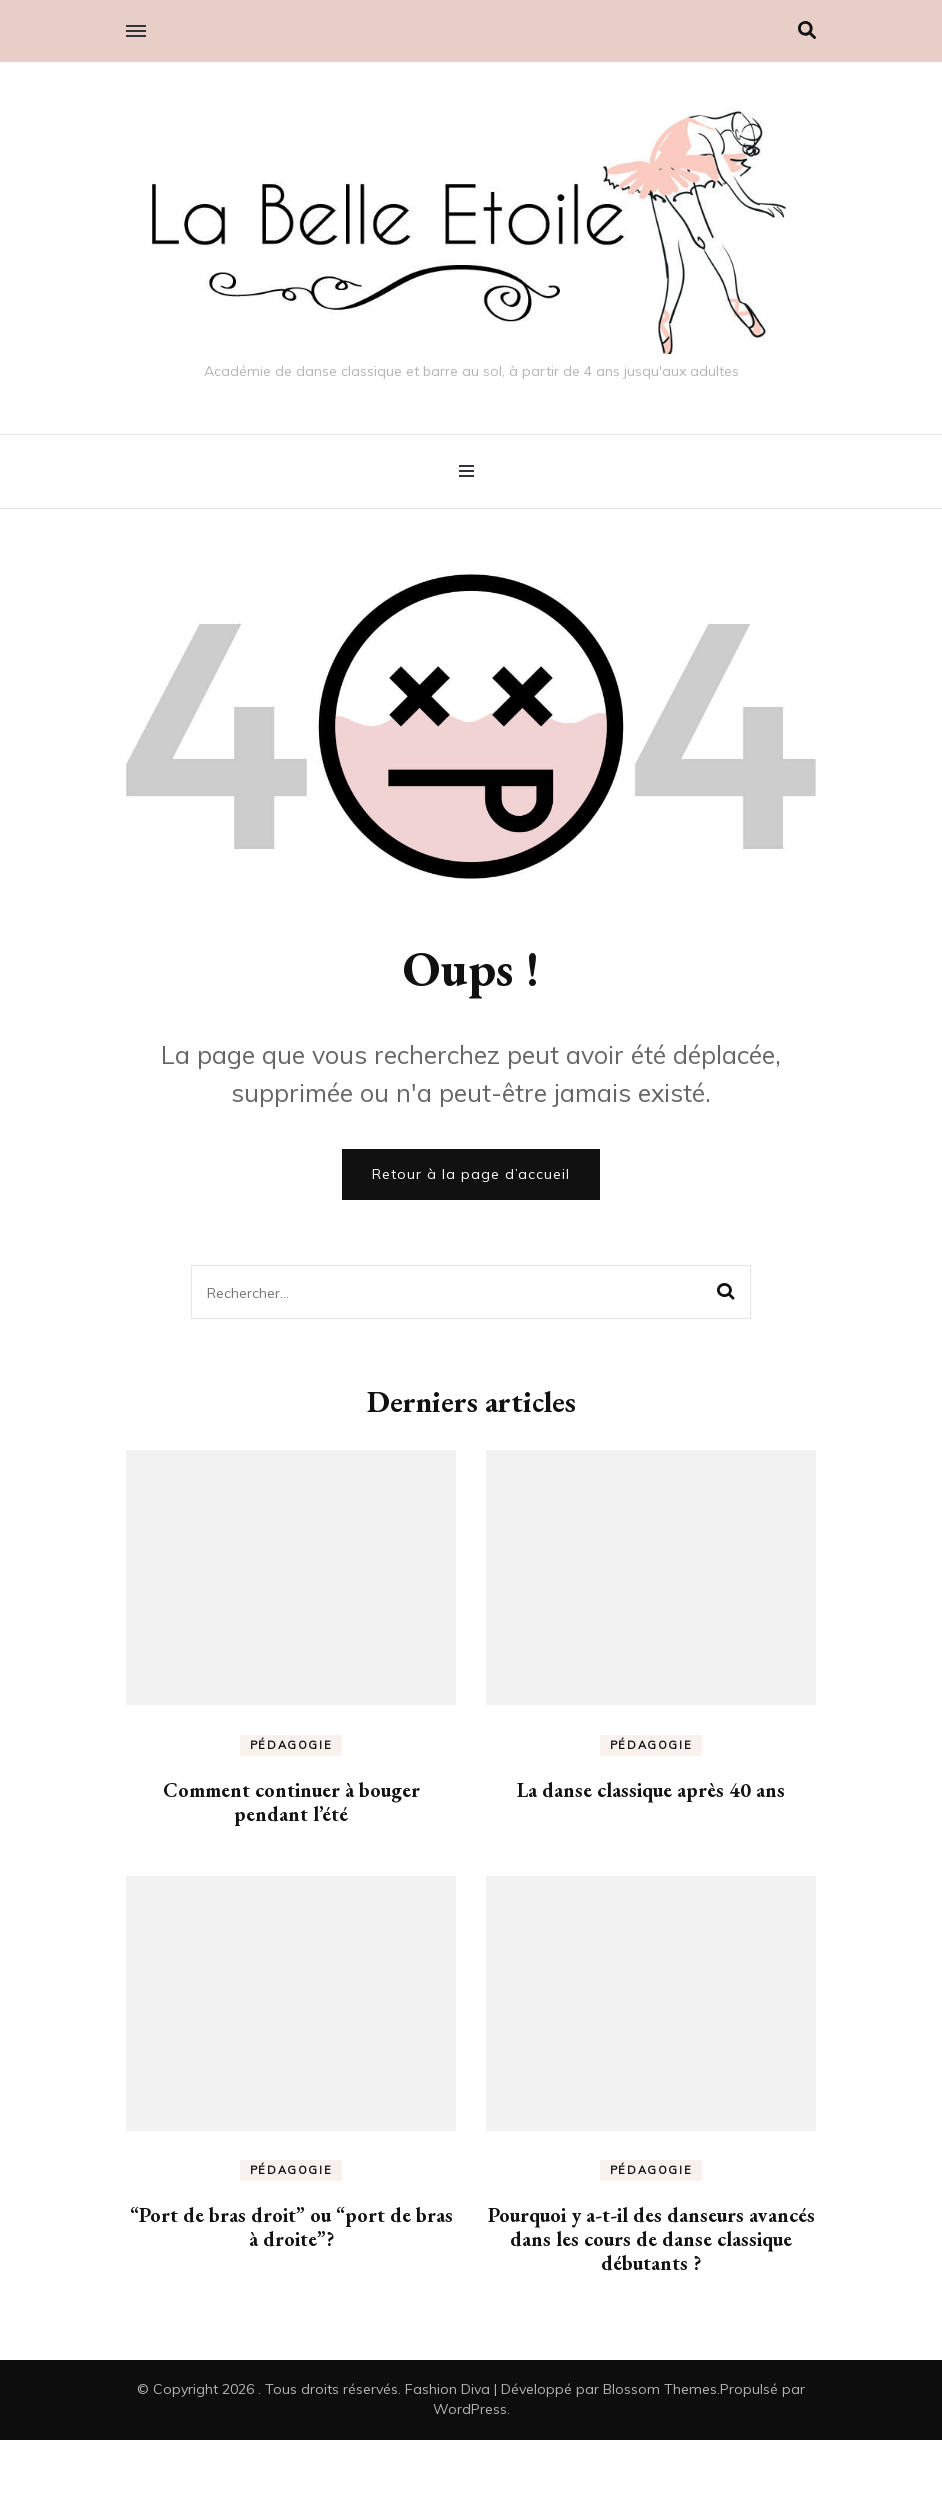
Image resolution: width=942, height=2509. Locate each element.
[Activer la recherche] (807, 30)
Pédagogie (291, 1745)
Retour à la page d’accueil (471, 1174)
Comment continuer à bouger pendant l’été (291, 1802)
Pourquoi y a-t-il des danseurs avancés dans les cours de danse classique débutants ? (651, 2239)
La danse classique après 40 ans (651, 1790)
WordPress (470, 2409)
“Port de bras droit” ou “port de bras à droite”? (291, 2227)
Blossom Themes (660, 2389)
